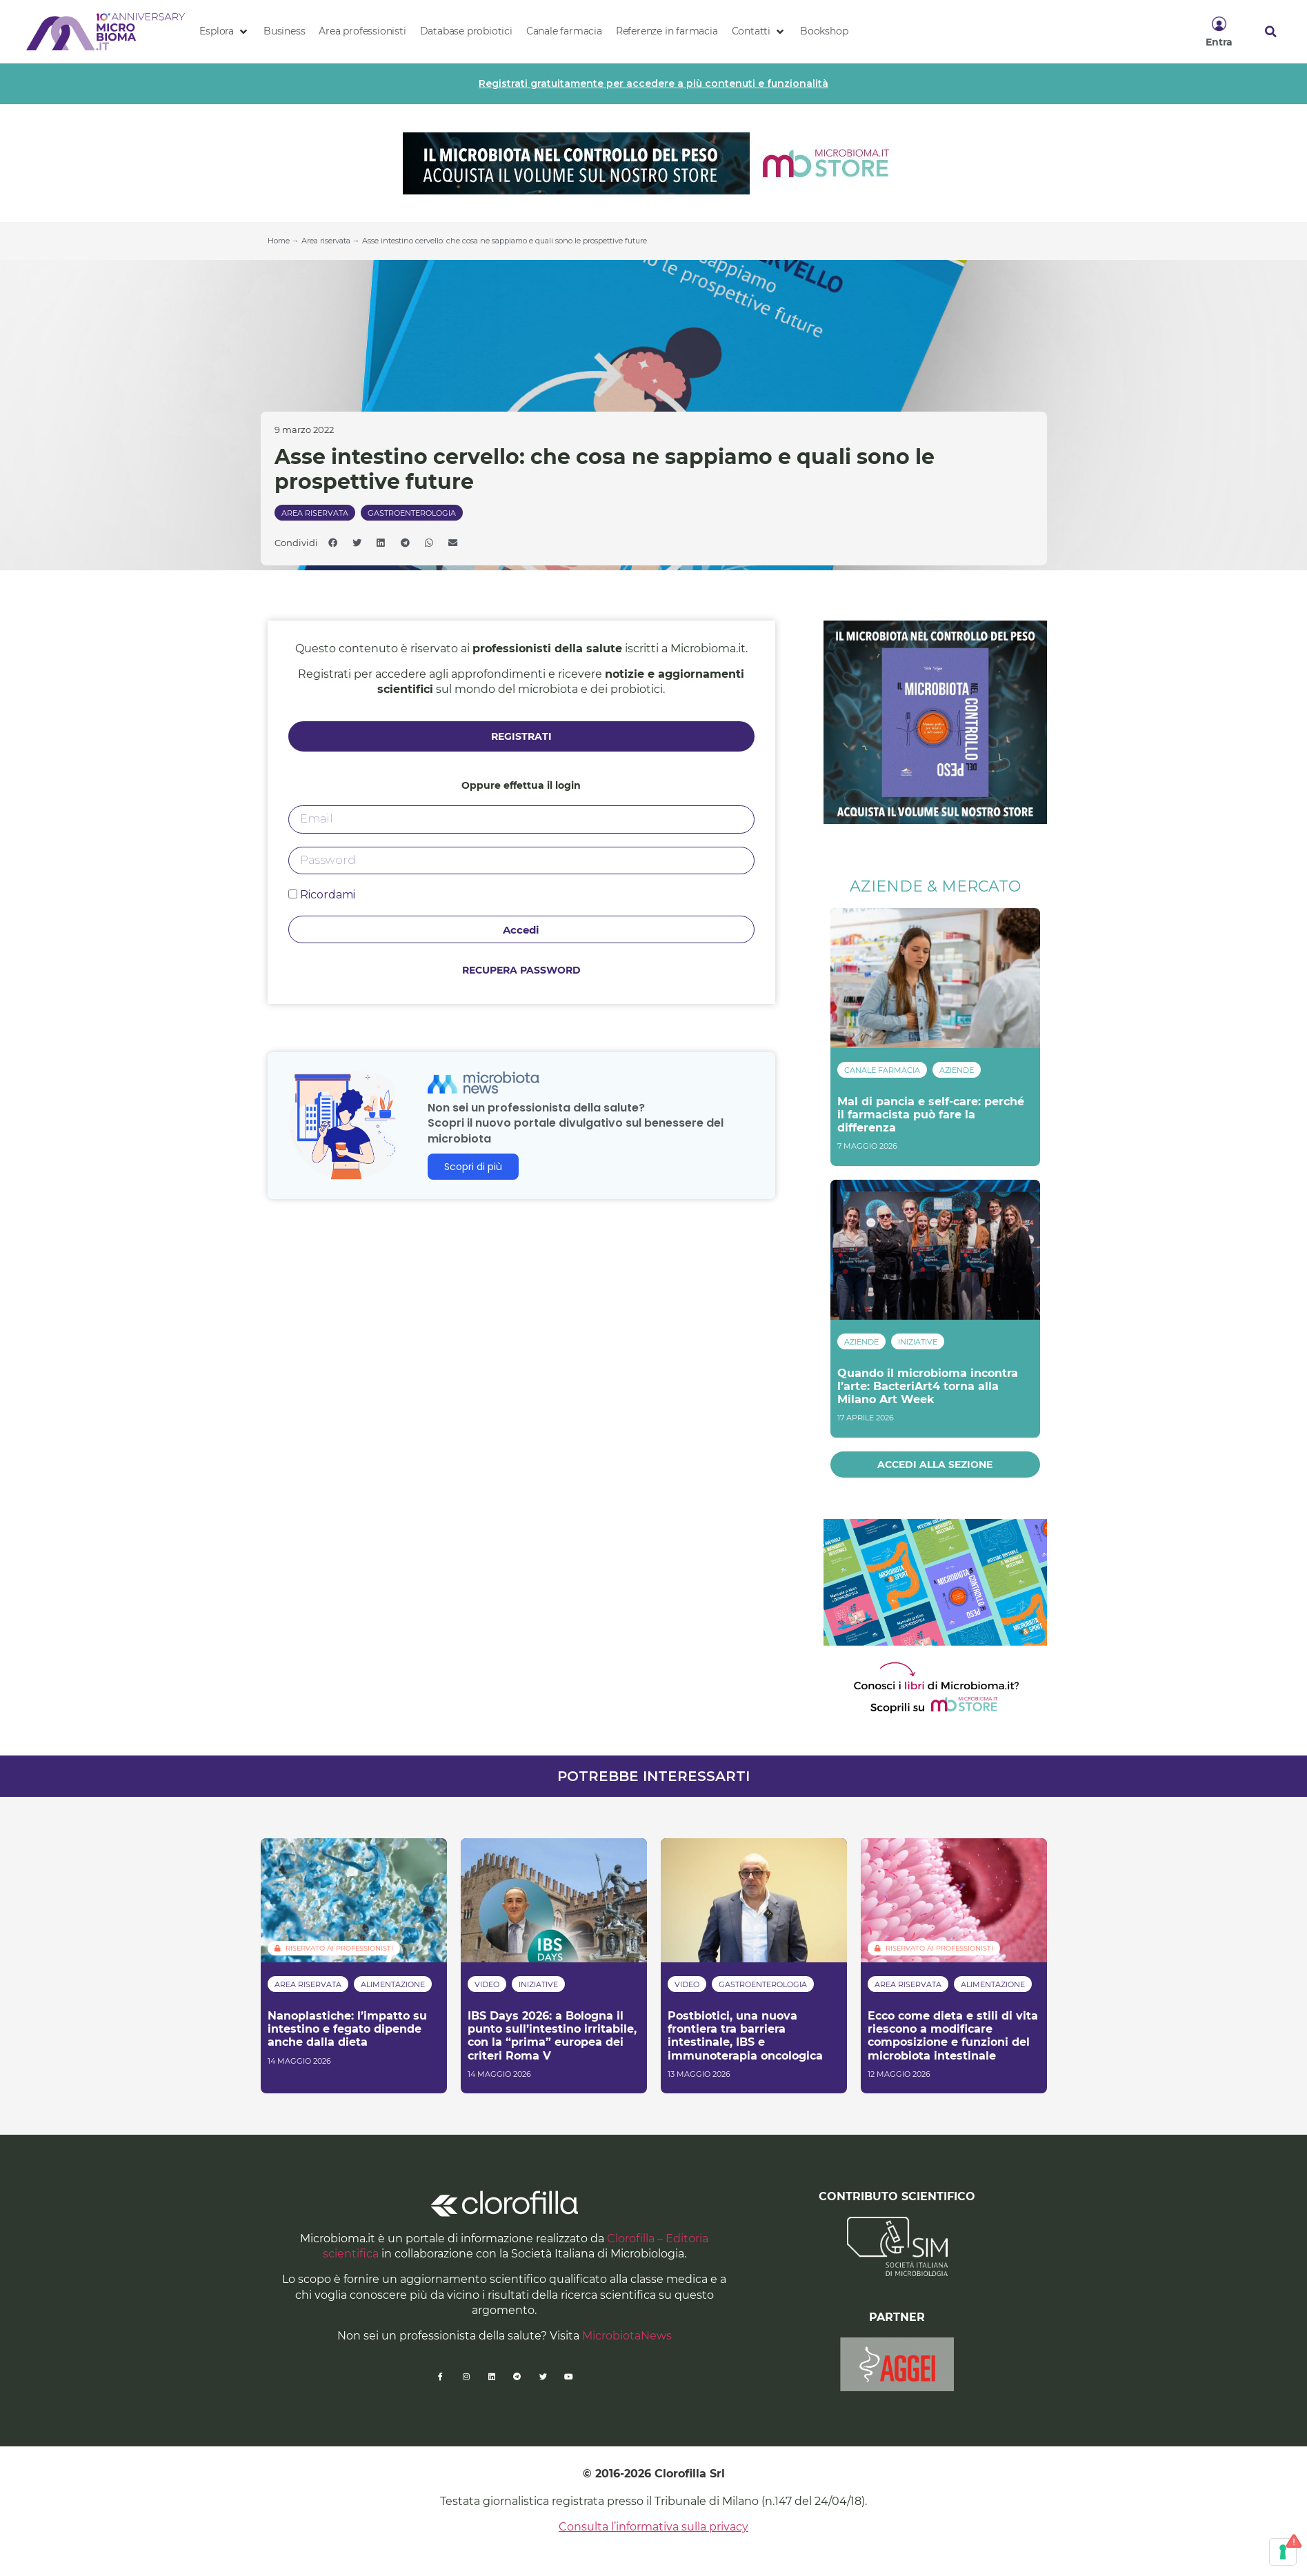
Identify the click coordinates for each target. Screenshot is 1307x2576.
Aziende (956, 1070)
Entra (1219, 42)
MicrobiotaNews (627, 2335)
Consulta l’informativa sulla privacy (653, 2526)
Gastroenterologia (412, 513)
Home (279, 240)
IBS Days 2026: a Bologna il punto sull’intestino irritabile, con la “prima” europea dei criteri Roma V (552, 2035)
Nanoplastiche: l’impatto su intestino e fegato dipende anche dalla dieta (347, 2029)
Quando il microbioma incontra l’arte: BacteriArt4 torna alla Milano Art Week (927, 1386)
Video (487, 1984)
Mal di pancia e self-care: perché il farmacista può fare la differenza (930, 1114)
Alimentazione (393, 1984)
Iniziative (917, 1342)
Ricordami (321, 894)
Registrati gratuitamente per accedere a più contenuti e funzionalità (653, 83)
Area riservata (325, 240)
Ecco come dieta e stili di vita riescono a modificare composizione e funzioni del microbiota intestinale (953, 2035)
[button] (224, 31)
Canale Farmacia (882, 1070)
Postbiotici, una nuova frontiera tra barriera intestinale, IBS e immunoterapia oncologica (745, 2035)
